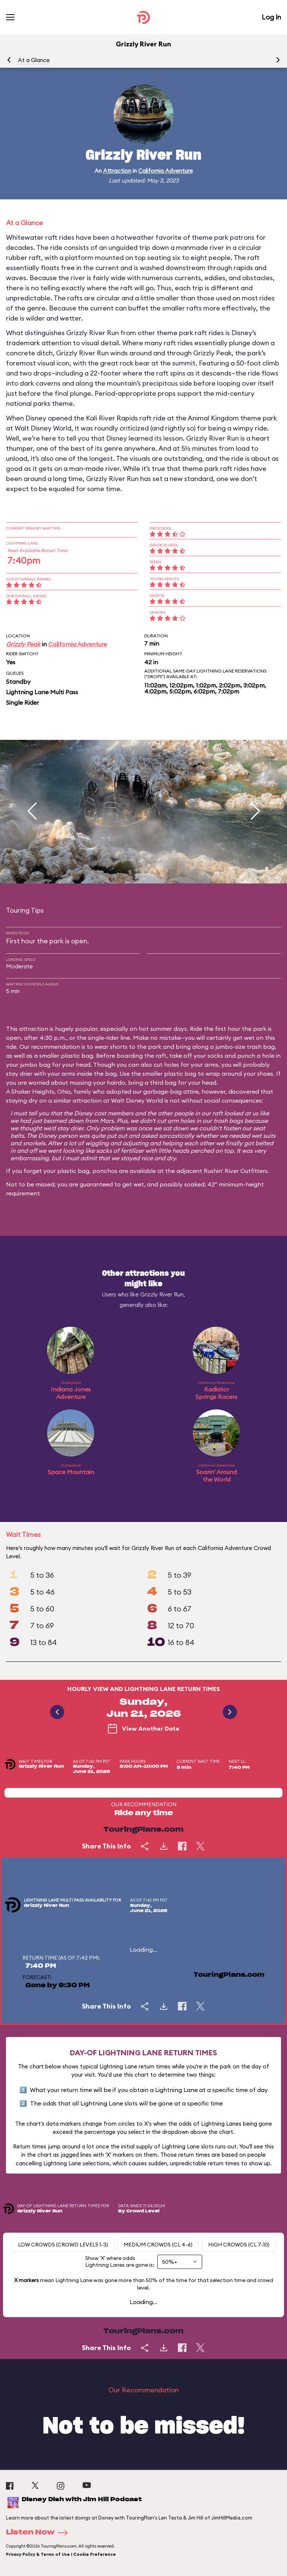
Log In (271, 17)
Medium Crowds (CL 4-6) (158, 2244)
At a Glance (34, 60)
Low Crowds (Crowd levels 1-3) (63, 2244)
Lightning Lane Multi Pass (42, 692)
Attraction (117, 170)
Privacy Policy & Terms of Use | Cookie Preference (61, 2554)
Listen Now (39, 2532)
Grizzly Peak (23, 644)
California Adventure (165, 170)
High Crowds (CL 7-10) (238, 2244)
